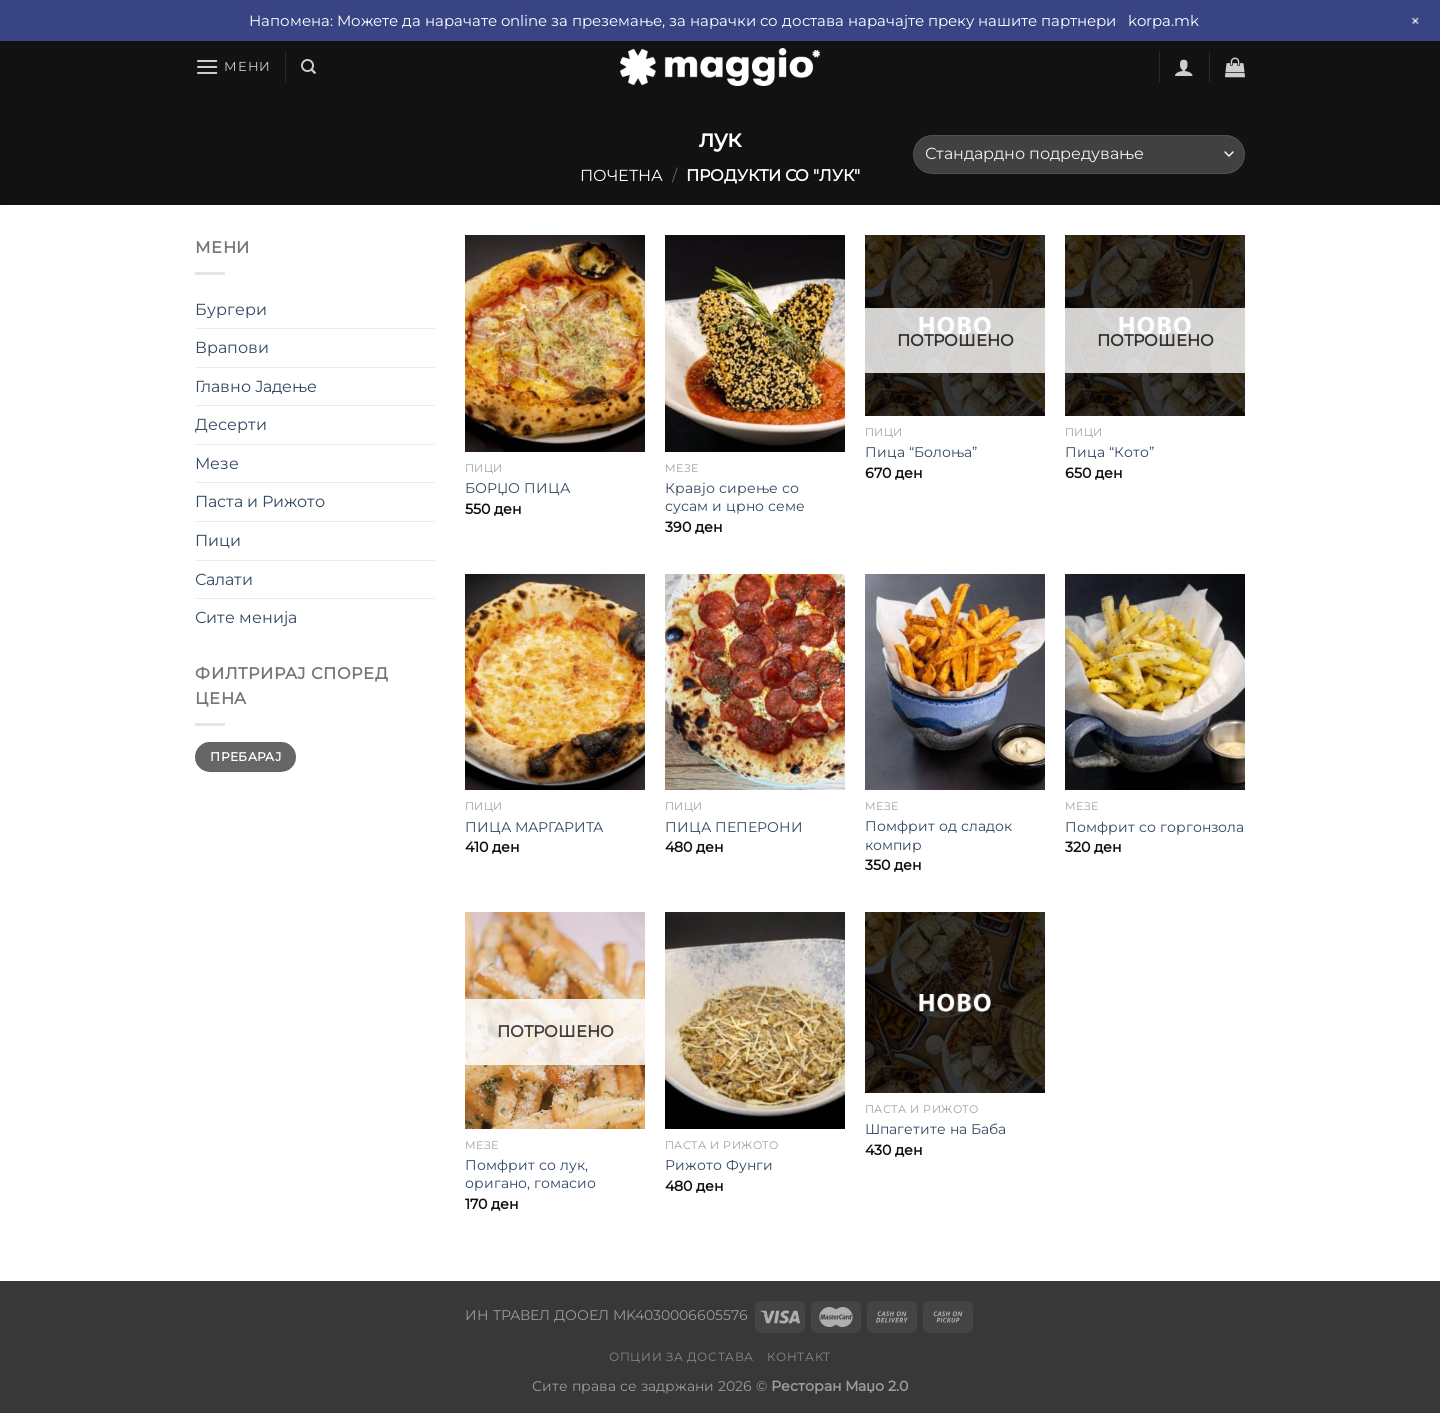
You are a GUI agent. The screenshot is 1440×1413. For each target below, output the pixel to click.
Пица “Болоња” (921, 452)
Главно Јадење (256, 386)
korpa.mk (1163, 20)
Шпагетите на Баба (935, 1129)
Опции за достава (681, 1356)
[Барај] (308, 67)
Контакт (798, 1356)
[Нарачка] (1079, 154)
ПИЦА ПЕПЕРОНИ (734, 827)
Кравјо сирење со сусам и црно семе (735, 497)
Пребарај (245, 756)
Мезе (217, 463)
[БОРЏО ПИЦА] (555, 343)
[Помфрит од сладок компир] (955, 682)
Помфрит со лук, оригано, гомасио (530, 1174)
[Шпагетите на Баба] (955, 1002)
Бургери (231, 309)
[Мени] (233, 66)
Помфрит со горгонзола (1154, 827)
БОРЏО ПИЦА (517, 488)
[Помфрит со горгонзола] (1155, 682)
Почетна (621, 175)
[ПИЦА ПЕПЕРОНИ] (755, 682)
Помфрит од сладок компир (938, 835)
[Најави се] (1184, 67)
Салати (224, 579)
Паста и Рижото (260, 501)
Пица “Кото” (1109, 452)
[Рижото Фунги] (755, 1020)
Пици (218, 540)
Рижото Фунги (719, 1165)
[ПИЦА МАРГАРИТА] (555, 682)
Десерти (231, 424)
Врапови (232, 347)
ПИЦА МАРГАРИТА (534, 827)
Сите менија (246, 617)
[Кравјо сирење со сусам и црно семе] (755, 343)
